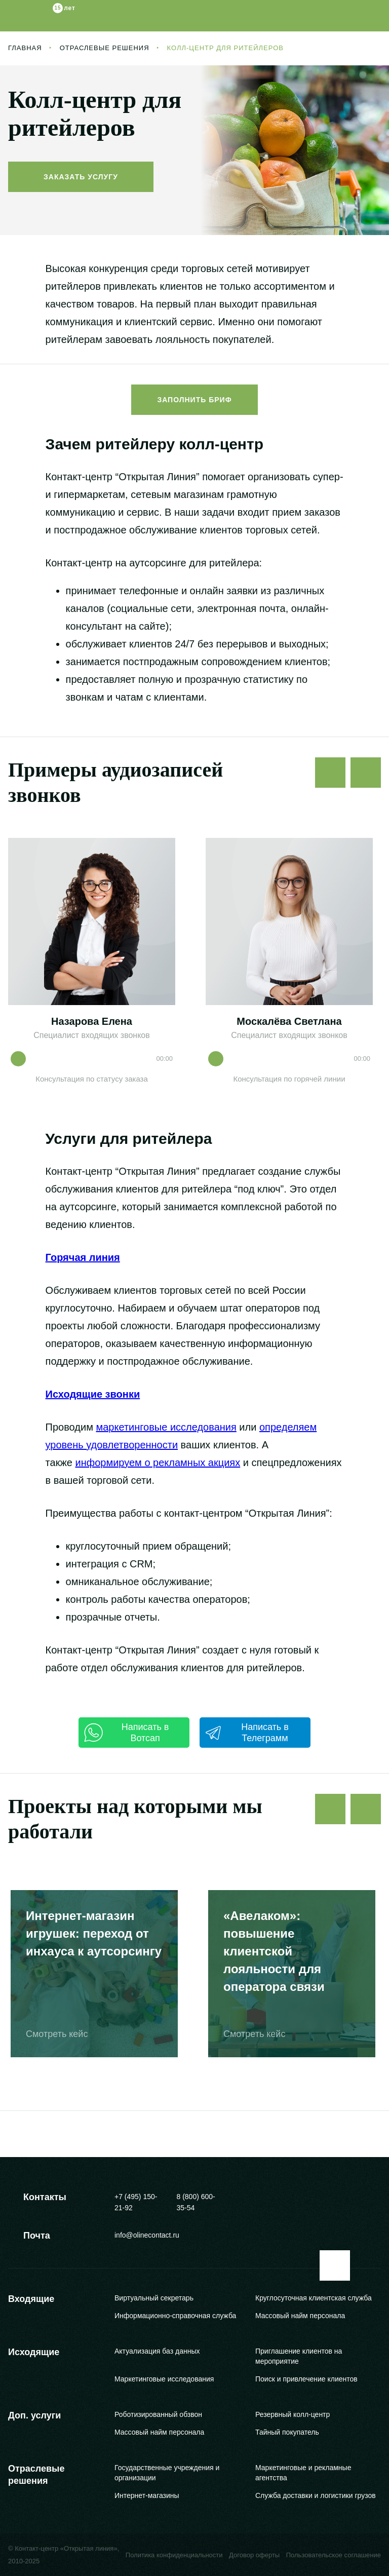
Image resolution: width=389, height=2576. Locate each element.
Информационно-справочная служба (175, 2316)
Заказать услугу (81, 177)
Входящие (31, 2299)
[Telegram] (323, 2199)
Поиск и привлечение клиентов (306, 2379)
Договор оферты (254, 2555)
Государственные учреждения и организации (166, 2473)
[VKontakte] (372, 2199)
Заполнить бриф (194, 400)
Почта (29, 2236)
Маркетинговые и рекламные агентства (303, 2473)
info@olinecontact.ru (146, 2235)
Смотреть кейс (64, 2034)
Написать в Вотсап (126, 1732)
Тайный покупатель (287, 2432)
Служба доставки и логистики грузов (315, 2495)
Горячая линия (83, 1257)
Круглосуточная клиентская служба (313, 2298)
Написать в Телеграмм (247, 1732)
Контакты (37, 2197)
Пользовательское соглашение (333, 2555)
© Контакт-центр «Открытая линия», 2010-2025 (63, 2555)
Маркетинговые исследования (164, 2379)
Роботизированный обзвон (158, 2414)
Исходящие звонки (93, 1394)
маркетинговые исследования (166, 1427)
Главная (25, 48)
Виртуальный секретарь (153, 2298)
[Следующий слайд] (366, 772)
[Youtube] (347, 2199)
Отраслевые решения (104, 48)
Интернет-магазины (146, 2495)
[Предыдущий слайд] (330, 772)
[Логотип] (41, 15)
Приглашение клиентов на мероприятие (298, 2356)
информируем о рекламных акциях (157, 1462)
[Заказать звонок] (338, 16)
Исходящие (33, 2352)
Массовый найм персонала (300, 2316)
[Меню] (373, 16)
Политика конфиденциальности (174, 2555)
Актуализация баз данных (157, 2351)
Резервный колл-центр (292, 2414)
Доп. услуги (34, 2415)
